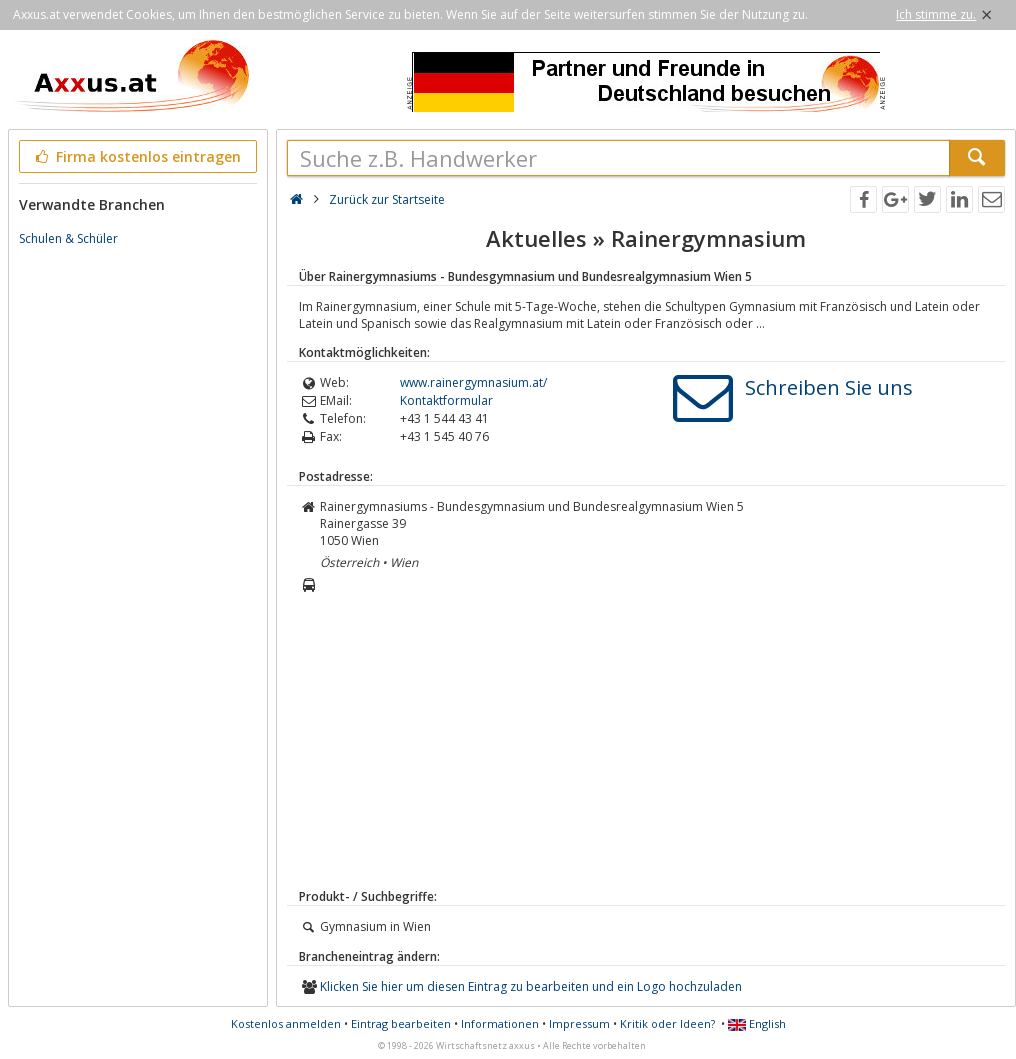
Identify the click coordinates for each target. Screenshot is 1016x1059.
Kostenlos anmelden (286, 1023)
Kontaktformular (446, 400)
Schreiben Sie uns (829, 387)
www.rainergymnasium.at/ (473, 382)
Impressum (579, 1023)
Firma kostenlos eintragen (136, 156)
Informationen (500, 1023)
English (757, 1023)
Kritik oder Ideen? (667, 1023)
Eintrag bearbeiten (401, 1023)
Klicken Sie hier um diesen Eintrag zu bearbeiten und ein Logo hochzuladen (531, 986)
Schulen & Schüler (68, 238)
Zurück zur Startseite (387, 199)
